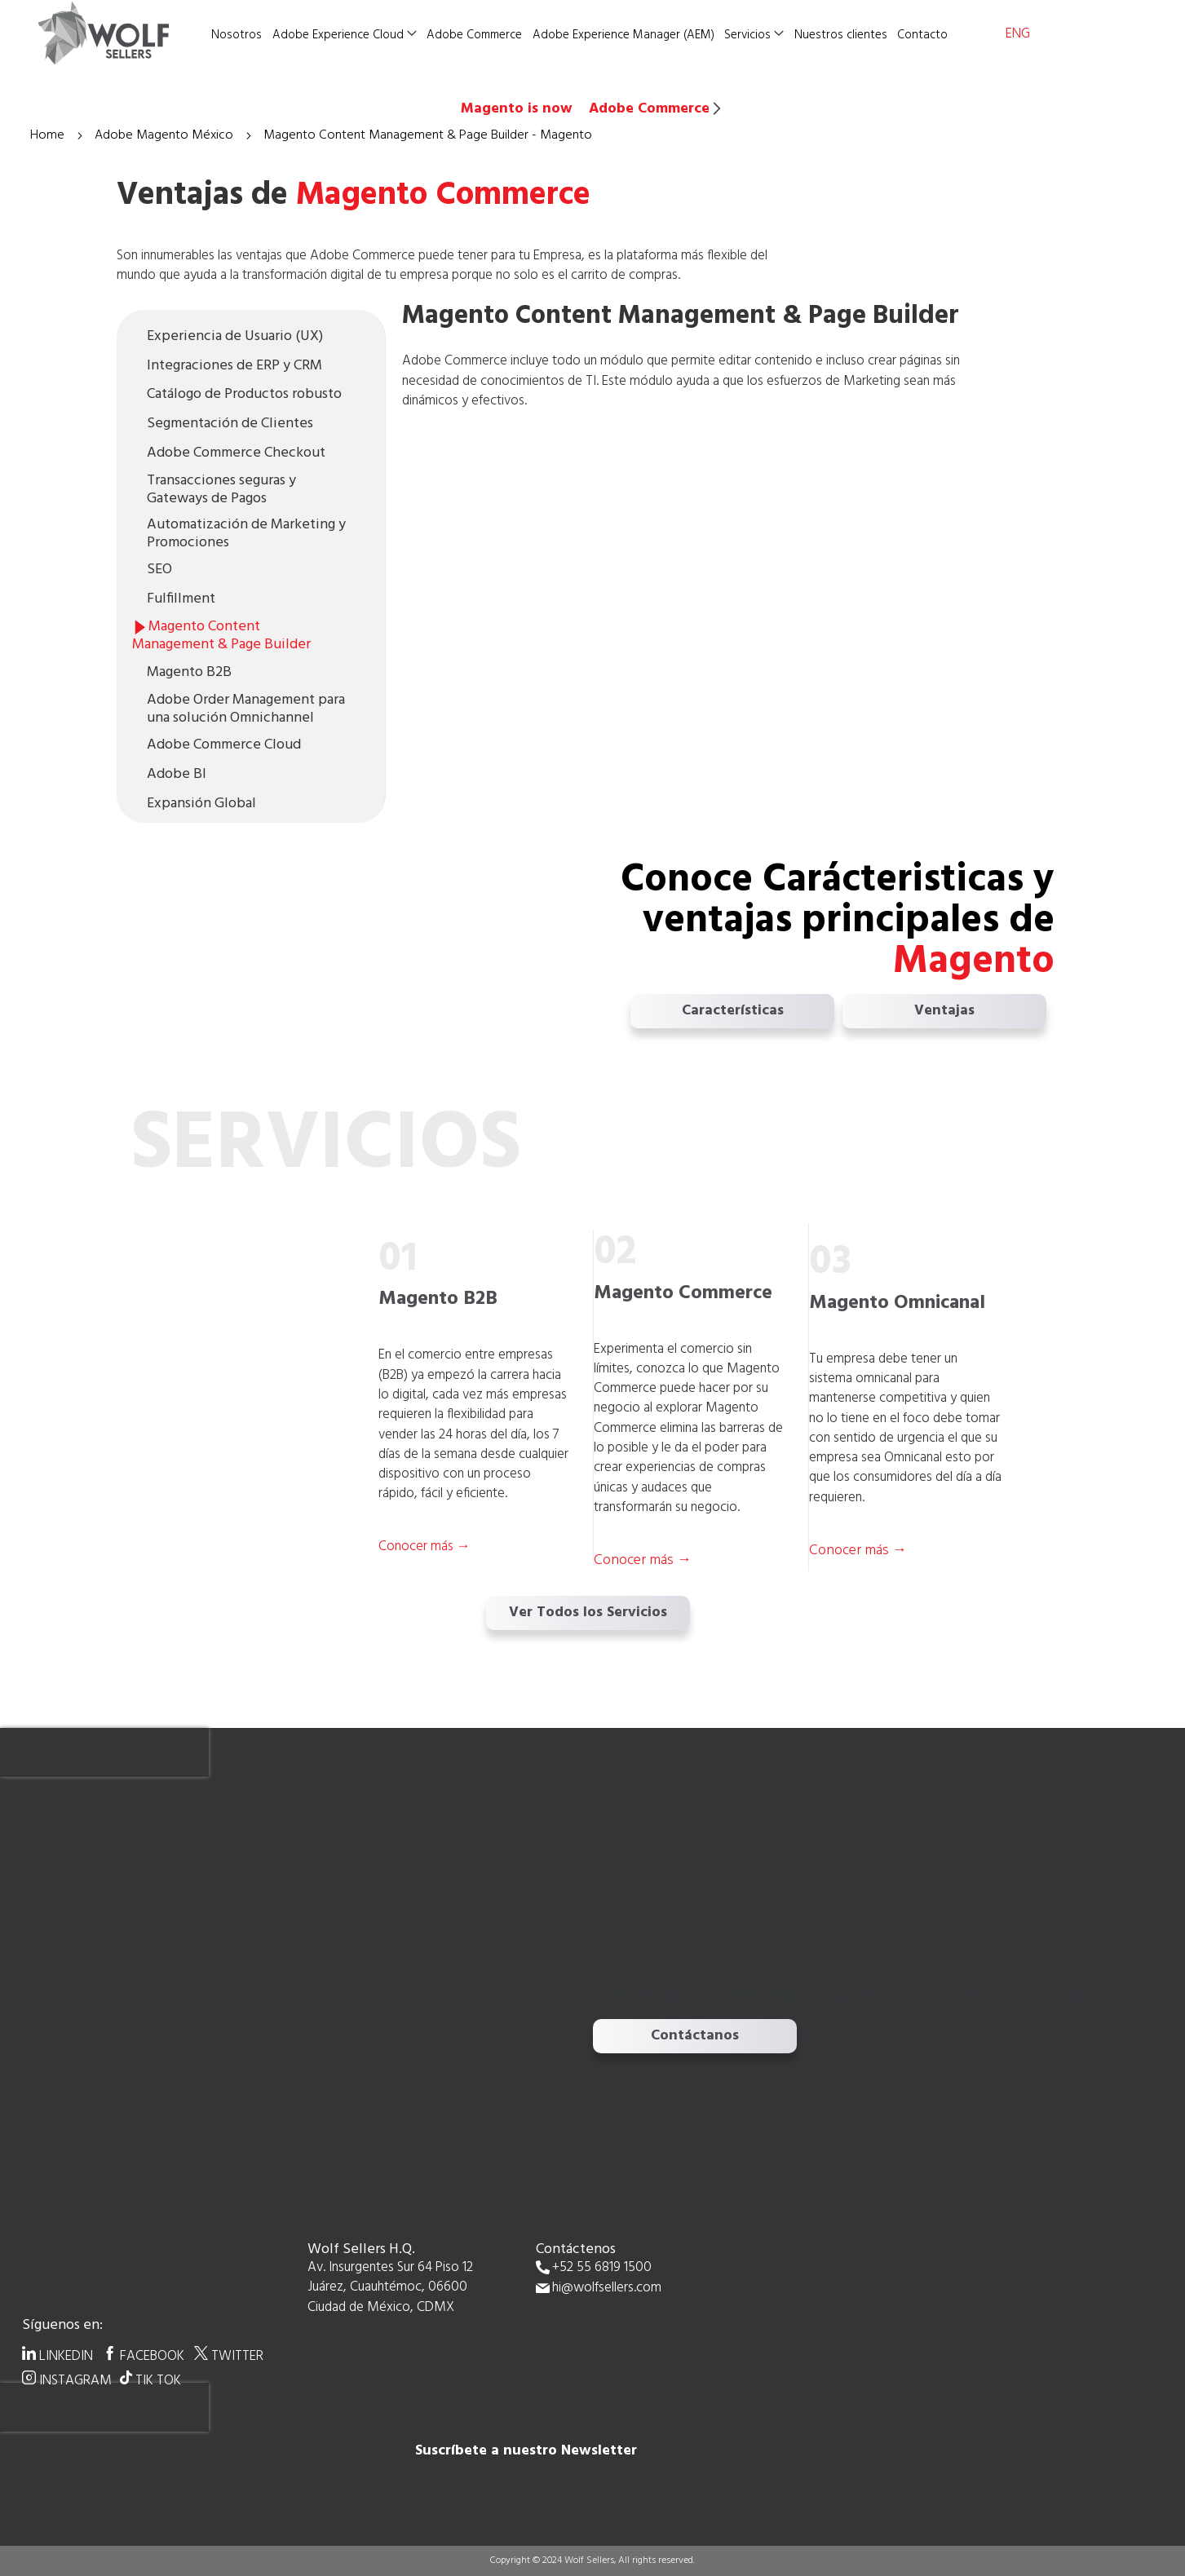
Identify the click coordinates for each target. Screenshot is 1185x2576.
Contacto (922, 35)
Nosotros (236, 35)
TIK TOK (158, 2380)
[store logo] (119, 33)
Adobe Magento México (166, 135)
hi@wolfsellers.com (606, 2288)
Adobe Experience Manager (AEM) (623, 35)
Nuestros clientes (840, 35)
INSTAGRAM (75, 2380)
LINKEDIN (66, 2355)
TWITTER (237, 2355)
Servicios (747, 35)
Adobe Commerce (474, 35)
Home (49, 135)
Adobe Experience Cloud (338, 35)
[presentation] (104, 1752)
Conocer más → (643, 1560)
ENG (1018, 34)
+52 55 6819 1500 (602, 2268)
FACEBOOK (152, 2355)
